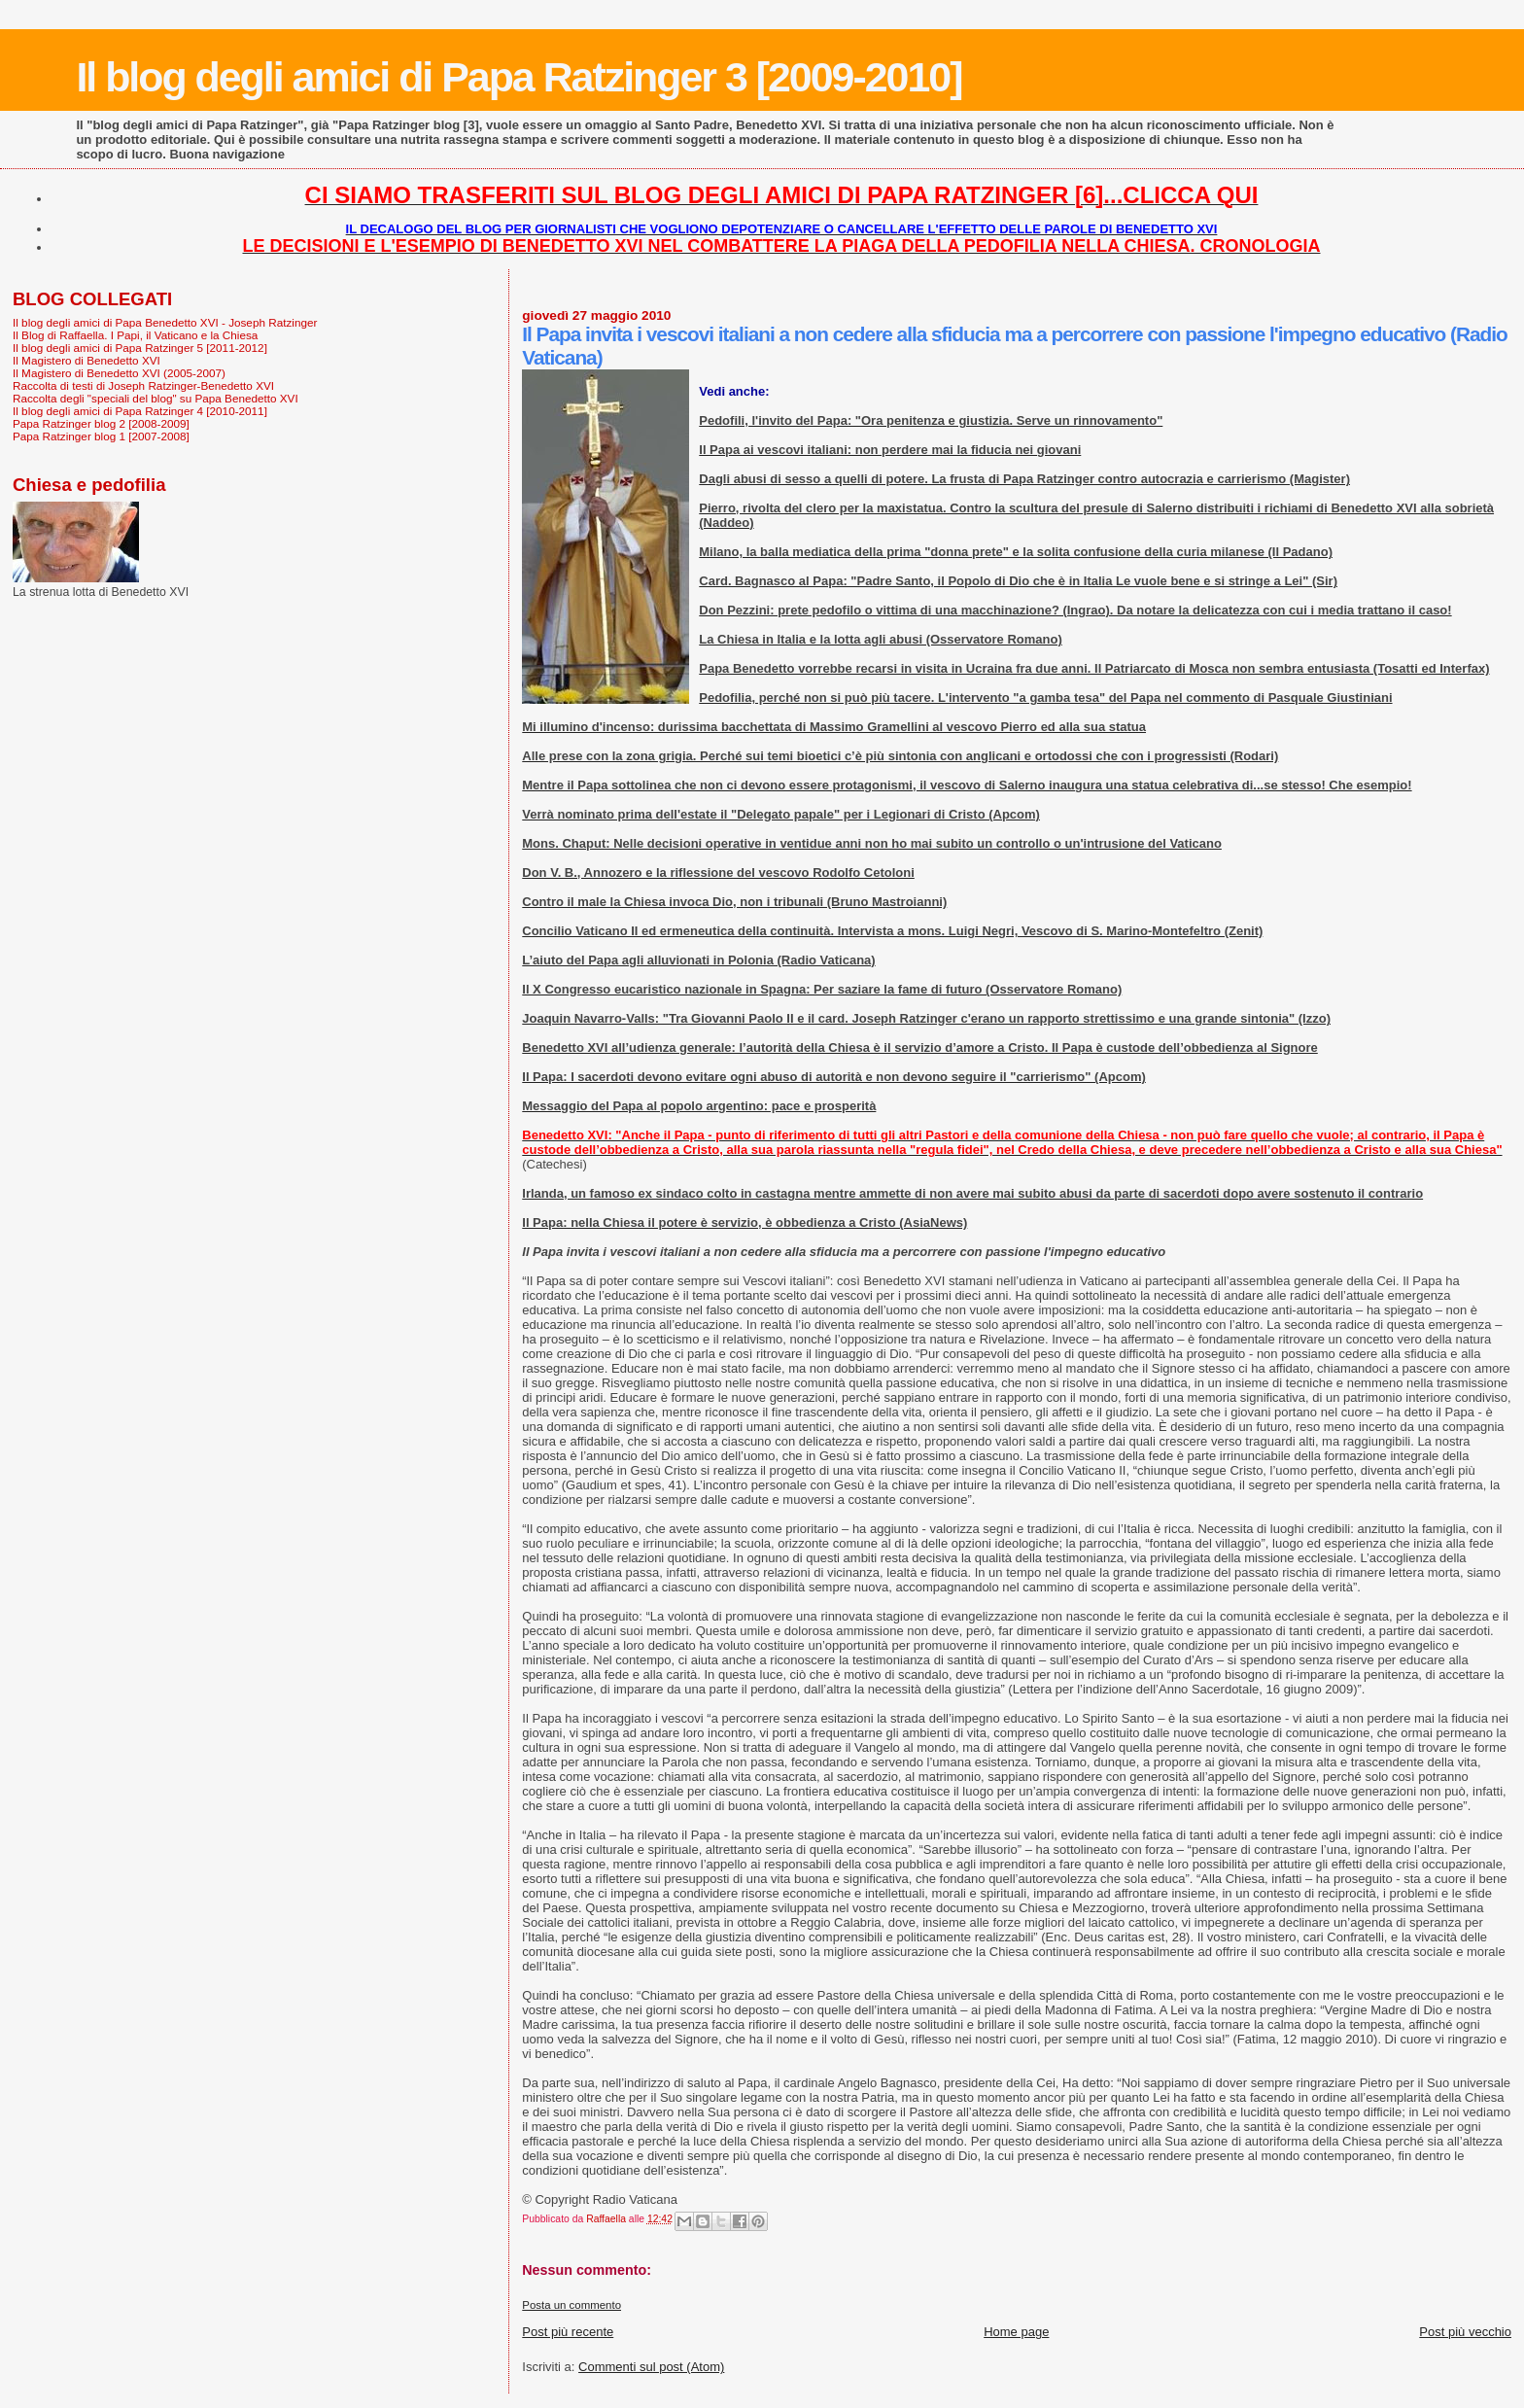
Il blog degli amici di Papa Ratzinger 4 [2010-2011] (140, 410)
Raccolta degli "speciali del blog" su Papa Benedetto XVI (155, 398)
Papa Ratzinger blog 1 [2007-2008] (101, 436)
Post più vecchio (1465, 2331)
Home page (1016, 2331)
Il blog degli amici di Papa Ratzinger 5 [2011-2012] (140, 347)
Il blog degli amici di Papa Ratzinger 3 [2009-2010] (518, 76)
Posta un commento (571, 2305)
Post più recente (567, 2331)
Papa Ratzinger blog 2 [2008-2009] (101, 423)
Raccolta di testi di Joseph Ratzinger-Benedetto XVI (143, 385)
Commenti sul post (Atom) (651, 2366)
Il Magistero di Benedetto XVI (86, 360)
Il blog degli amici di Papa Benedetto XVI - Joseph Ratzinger (165, 322)
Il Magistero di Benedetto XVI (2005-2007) (119, 372)
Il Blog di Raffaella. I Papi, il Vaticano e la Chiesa (135, 335)
